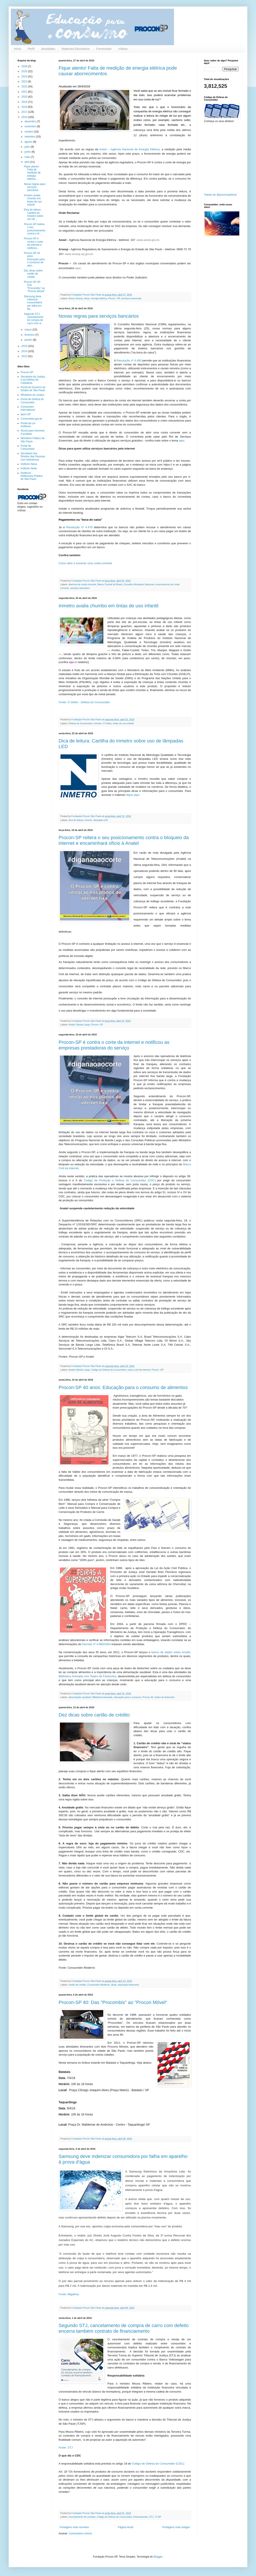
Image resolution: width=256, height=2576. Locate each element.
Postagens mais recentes (74, 2527)
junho (28, 151)
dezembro (31, 121)
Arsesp (79, 298)
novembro (31, 126)
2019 (24, 101)
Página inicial (125, 2527)
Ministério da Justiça (32, 394)
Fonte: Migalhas (69, 2294)
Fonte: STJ (66, 2447)
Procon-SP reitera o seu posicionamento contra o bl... (34, 229)
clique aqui (132, 794)
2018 (24, 106)
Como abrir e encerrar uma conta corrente (85, 563)
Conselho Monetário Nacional (138, 584)
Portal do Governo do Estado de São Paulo (33, 389)
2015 (24, 346)
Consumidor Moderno (98, 1984)
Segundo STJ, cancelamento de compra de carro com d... (33, 318)
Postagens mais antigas (176, 2527)
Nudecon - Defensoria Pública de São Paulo (32, 476)
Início (17, 49)
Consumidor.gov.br (31, 418)
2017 (24, 111)
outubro (29, 131)
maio (28, 157)
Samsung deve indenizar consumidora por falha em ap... (33, 303)
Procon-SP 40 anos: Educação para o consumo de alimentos (123, 1387)
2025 (24, 71)
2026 (24, 66)
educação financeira (128, 1984)
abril (27, 161)
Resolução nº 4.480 (129, 360)
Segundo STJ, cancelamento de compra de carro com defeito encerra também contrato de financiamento (124, 2328)
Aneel (71, 298)
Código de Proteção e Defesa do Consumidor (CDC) (120, 1180)
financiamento (140, 2517)
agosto (29, 141)
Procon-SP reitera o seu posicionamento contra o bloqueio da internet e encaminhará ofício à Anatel (124, 840)
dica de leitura (76, 820)
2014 (24, 351)
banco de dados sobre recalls (170, 1652)
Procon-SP (27, 372)
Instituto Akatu (29, 468)
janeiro (29, 339)
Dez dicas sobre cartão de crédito (94, 1715)
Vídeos (123, 49)
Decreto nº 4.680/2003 (96, 1644)
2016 (24, 117)
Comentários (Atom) (80, 2533)
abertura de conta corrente (82, 584)
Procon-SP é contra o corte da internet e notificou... (33, 243)
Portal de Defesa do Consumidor (32, 401)
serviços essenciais (131, 298)
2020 (24, 96)
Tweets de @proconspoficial (220, 194)
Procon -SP (114, 298)
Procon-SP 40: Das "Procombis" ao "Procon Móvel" (113, 2002)
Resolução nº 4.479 (79, 527)
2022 (24, 86)
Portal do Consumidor (28, 447)
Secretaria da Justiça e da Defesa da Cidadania (33, 379)
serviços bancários (80, 588)
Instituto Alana (29, 464)
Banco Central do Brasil (109, 584)
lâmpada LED (101, 820)
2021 (24, 91)
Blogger (157, 2556)
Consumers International (28, 408)
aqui (77, 268)
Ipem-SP (26, 414)
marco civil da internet (139, 1369)
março (29, 329)
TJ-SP (157, 2517)
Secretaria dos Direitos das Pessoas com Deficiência (33, 456)
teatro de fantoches (165, 1697)
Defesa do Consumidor (80, 723)
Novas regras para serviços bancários (99, 316)
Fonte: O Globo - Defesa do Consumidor (84, 702)
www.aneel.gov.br (148, 240)
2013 (24, 356)
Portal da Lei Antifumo (28, 425)
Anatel (71, 1024)
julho (28, 146)
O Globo (107, 723)
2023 (24, 81)
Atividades (48, 49)
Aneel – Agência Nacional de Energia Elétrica (129, 149)
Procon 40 (148, 1697)
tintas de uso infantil (123, 723)
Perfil (31, 49)
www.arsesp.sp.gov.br (78, 254)
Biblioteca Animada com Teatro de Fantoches (87, 1676)
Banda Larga (83, 1024)
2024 (24, 76)
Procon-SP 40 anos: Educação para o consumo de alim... (34, 259)
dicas (87, 298)
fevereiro (30, 334)
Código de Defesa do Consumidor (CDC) (158, 2463)
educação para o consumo (127, 1697)
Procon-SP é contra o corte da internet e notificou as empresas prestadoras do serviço (114, 1045)
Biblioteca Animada (102, 1697)
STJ (151, 2517)
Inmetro (98, 723)
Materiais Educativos (76, 49)
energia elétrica (99, 298)
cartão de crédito (77, 1984)
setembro (30, 136)
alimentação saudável (80, 1697)
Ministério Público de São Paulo (33, 440)
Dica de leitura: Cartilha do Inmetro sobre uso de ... (33, 214)
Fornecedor (104, 49)
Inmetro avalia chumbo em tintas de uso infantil (108, 605)
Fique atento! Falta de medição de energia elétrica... (32, 173)
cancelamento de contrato (82, 2517)
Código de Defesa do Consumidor (108, 1369)
